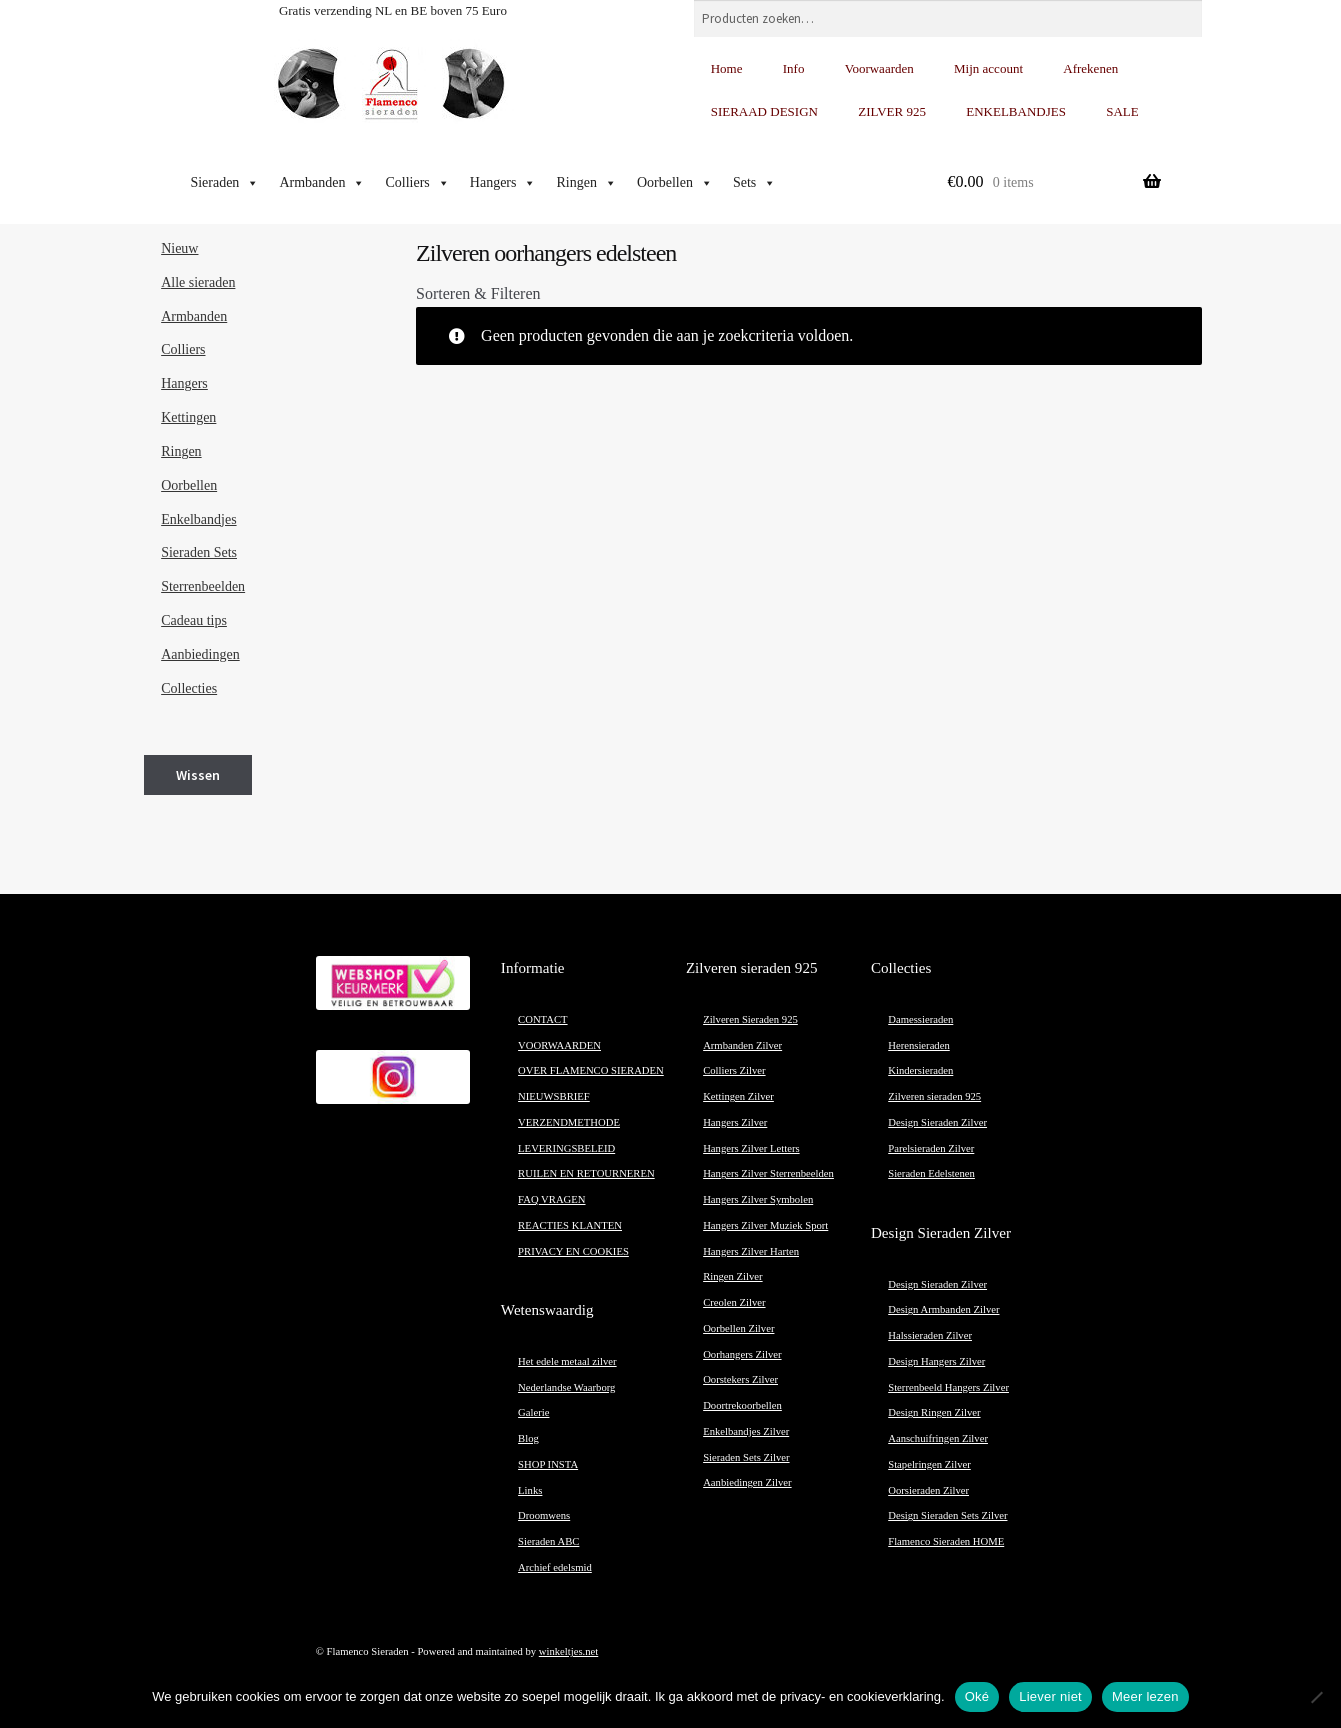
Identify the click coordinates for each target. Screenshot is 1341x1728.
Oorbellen (675, 183)
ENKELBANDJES (1016, 111)
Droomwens (544, 1515)
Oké (977, 1696)
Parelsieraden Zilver (931, 1148)
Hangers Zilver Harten (751, 1251)
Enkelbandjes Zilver (746, 1431)
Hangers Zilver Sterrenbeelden (768, 1173)
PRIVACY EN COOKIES (573, 1251)
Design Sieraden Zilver (937, 1122)
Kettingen (188, 417)
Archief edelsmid (555, 1567)
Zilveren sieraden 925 (934, 1096)
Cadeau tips (194, 620)
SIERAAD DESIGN (764, 111)
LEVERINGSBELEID (566, 1148)
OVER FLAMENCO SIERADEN (591, 1070)
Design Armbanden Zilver (943, 1309)
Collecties (189, 688)
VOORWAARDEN (559, 1045)
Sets (754, 183)
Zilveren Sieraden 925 (750, 1019)
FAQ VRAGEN (551, 1199)
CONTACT (542, 1019)
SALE (1122, 111)
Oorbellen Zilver (738, 1328)
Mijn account (988, 68)
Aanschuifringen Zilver (938, 1438)
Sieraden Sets (199, 552)
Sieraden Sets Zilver (746, 1457)
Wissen (198, 775)
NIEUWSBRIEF (554, 1096)
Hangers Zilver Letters (751, 1148)
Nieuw (179, 248)
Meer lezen (1145, 1696)
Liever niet (1050, 1696)
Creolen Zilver (734, 1302)
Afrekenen (1090, 68)
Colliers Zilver (734, 1070)
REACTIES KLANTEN (570, 1225)
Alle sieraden (198, 282)
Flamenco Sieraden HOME (946, 1541)
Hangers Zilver (735, 1122)
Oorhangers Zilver (742, 1354)
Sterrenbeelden (203, 586)
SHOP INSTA (548, 1464)
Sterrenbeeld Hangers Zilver (948, 1387)
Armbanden (322, 183)
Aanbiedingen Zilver (747, 1482)
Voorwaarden (879, 68)
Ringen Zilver (732, 1276)
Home (727, 68)
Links (530, 1490)
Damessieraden (920, 1019)
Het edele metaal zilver (567, 1361)
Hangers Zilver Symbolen (758, 1199)
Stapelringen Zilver (929, 1464)
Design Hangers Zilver (936, 1361)
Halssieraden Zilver (930, 1335)
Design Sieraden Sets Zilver (947, 1515)
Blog (528, 1438)
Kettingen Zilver (738, 1096)
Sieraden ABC (548, 1541)
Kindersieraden (920, 1070)
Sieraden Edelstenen (931, 1173)
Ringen (586, 183)
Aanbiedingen (200, 654)
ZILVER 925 (892, 111)
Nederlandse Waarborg (566, 1387)
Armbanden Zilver (742, 1045)
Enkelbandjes (198, 519)
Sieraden (224, 183)
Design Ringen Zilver (934, 1412)
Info (794, 68)
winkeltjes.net (568, 1651)
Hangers (503, 183)
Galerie (533, 1412)
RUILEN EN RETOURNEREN (586, 1173)
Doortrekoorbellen (742, 1405)
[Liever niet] (1316, 1697)
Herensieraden (919, 1045)
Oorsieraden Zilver (928, 1490)
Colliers (417, 183)
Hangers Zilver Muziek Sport (765, 1225)
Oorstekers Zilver (740, 1379)
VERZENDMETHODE (569, 1122)
